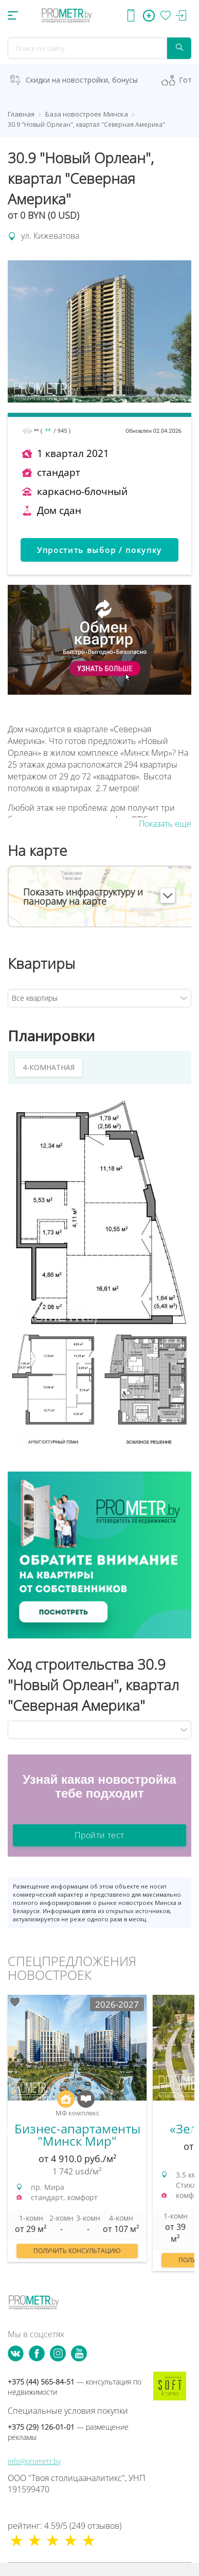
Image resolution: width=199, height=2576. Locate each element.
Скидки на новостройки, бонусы (82, 80)
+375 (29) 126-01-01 (68, 2432)
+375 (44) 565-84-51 (74, 2387)
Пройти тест (99, 1835)
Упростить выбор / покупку (99, 550)
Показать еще (165, 823)
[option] (77, 2133)
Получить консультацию (77, 2250)
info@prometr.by (34, 2461)
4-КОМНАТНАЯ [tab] (49, 1067)
